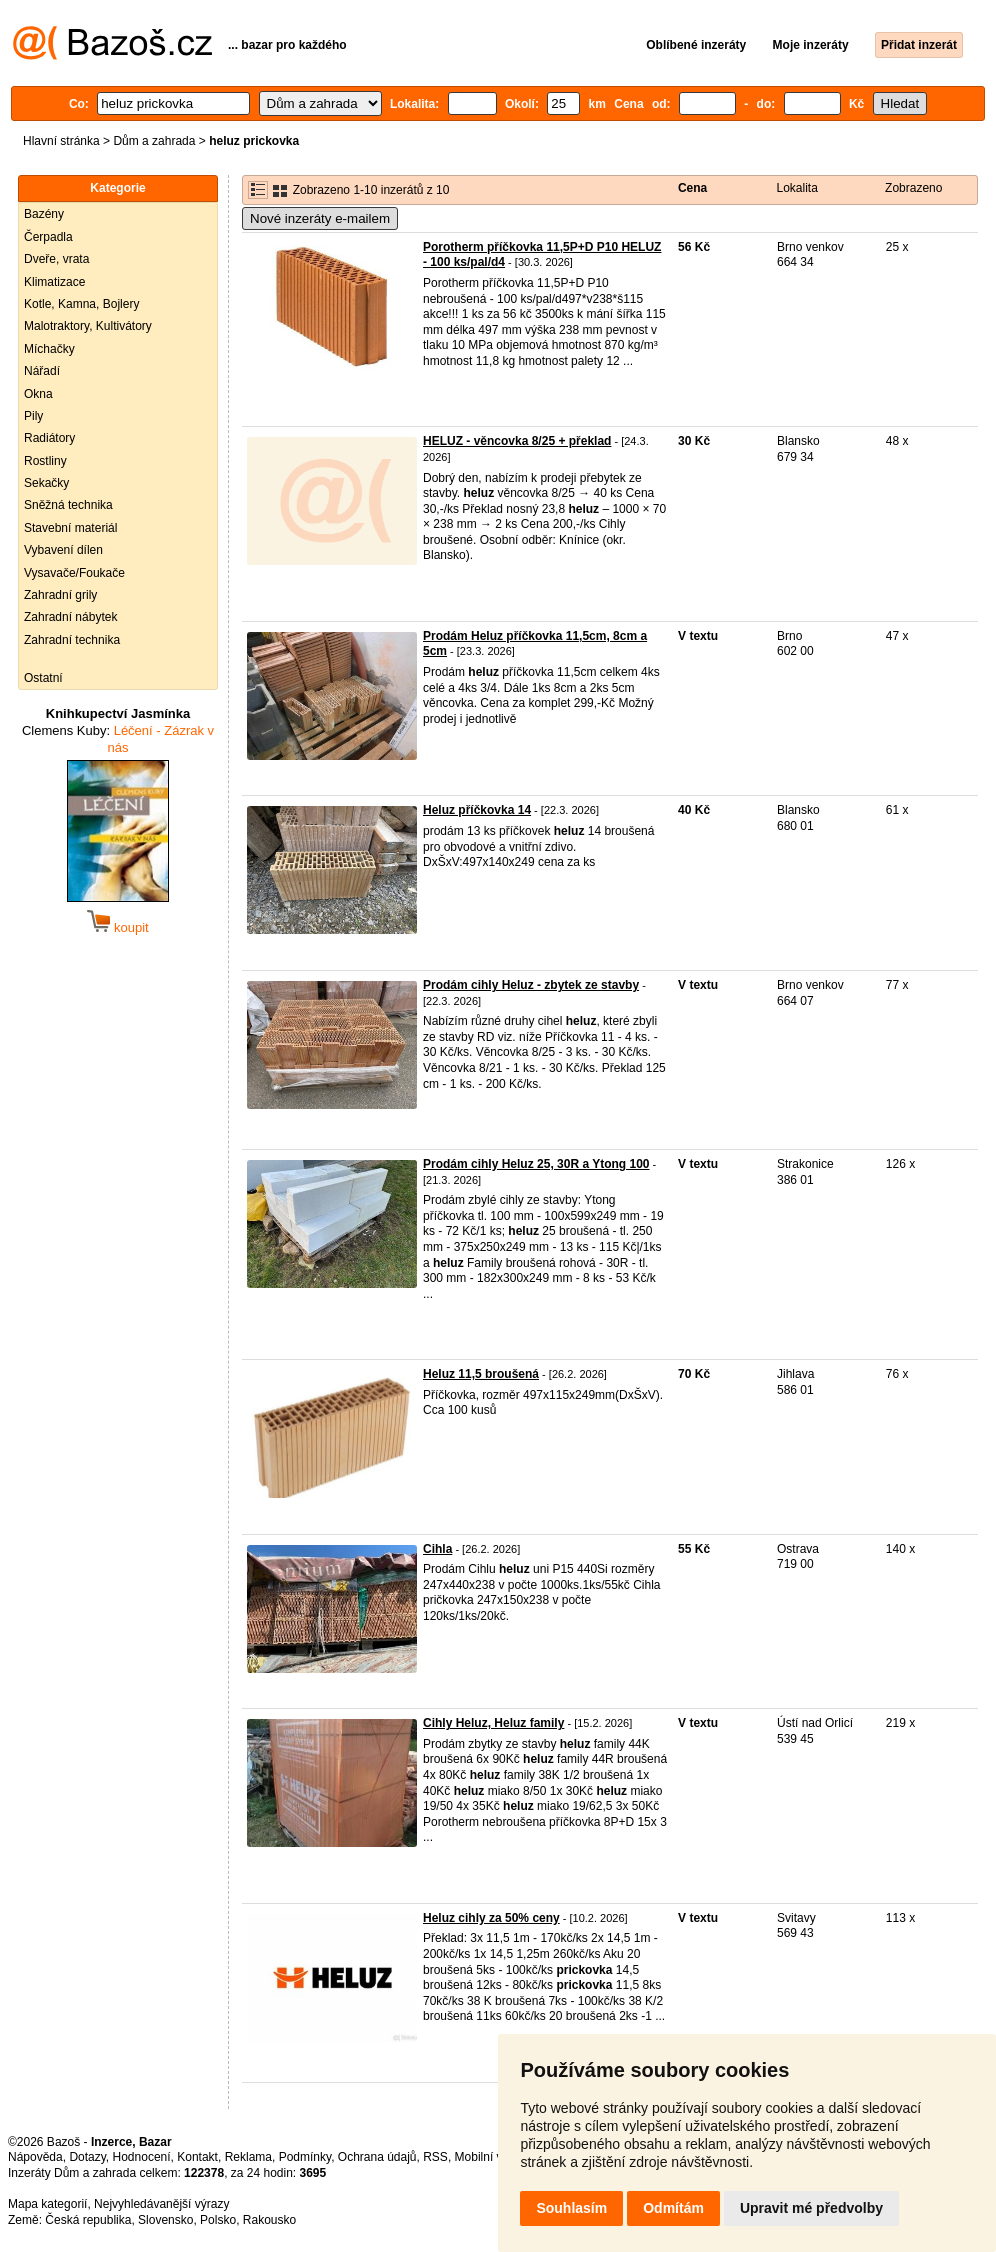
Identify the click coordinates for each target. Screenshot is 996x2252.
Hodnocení (142, 2157)
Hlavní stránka (61, 141)
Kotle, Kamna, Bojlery (81, 304)
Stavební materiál (70, 528)
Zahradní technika (72, 640)
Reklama (248, 2157)
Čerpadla (48, 237)
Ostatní (43, 678)
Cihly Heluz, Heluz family (493, 1723)
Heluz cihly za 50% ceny (491, 1918)
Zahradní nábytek (70, 617)
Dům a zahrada (154, 141)
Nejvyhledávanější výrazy (161, 2204)
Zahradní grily (60, 595)
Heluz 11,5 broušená (481, 1374)
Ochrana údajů (377, 2157)
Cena (692, 188)
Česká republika (88, 2220)
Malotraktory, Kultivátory (88, 326)
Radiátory (49, 438)
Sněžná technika (68, 505)
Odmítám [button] (673, 2208)
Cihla (437, 1549)
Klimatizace (54, 282)
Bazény (44, 214)
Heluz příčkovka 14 (477, 810)
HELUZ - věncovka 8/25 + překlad (517, 441)
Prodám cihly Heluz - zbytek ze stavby (531, 985)
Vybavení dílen (63, 550)
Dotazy (87, 2157)
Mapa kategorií (47, 2204)
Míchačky (49, 349)
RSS (435, 2157)
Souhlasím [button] (571, 2208)
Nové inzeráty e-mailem (320, 218)
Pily (33, 416)
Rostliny (45, 461)
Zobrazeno (913, 188)
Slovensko (165, 2220)
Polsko (218, 2220)
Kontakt (197, 2157)
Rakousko (269, 2220)
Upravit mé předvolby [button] (811, 2208)
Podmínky (305, 2157)
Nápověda (35, 2157)
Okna (38, 394)
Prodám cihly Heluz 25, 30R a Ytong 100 (536, 1164)
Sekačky (46, 483)
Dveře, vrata (56, 259)
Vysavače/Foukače (74, 573)
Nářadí (42, 371)
